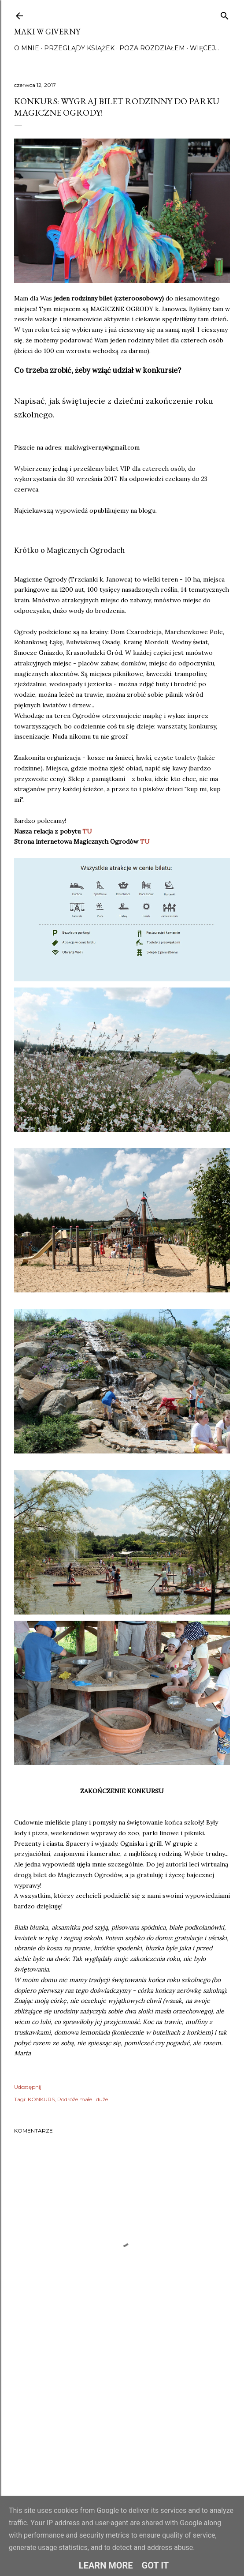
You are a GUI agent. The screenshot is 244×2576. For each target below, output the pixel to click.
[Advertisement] (122, 2423)
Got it (155, 2565)
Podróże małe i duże (82, 2099)
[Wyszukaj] (224, 14)
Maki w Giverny (47, 31)
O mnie (26, 48)
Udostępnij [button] (27, 2087)
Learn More (106, 2565)
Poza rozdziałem (152, 48)
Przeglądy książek (79, 48)
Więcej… (204, 48)
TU (87, 831)
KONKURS (41, 2099)
